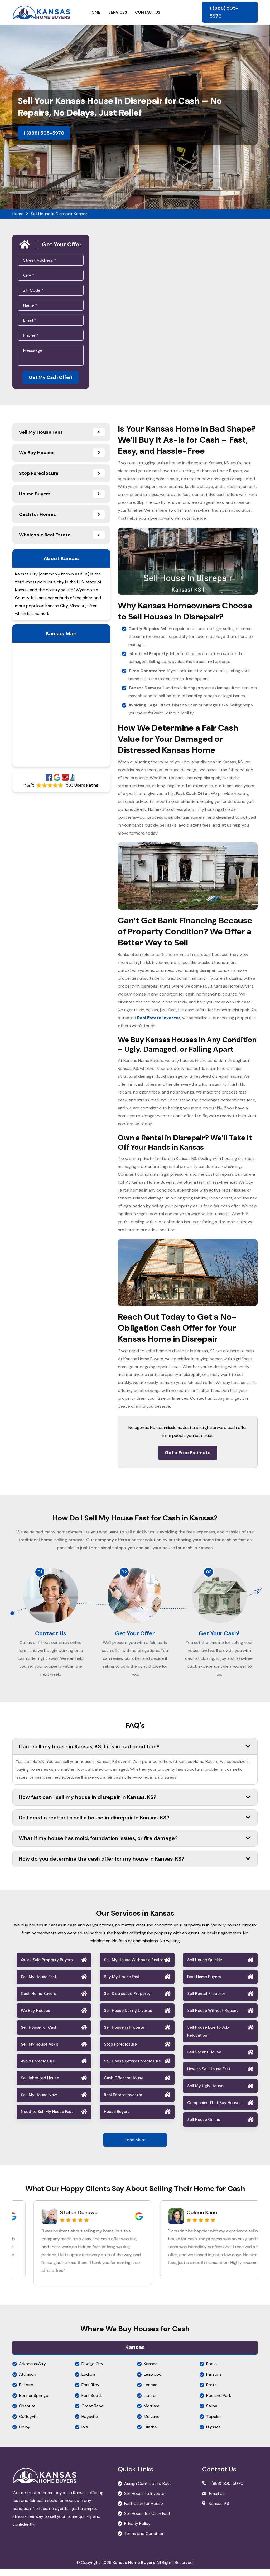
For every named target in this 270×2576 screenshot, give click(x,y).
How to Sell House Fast (208, 2076)
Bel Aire (26, 2391)
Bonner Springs (33, 2402)
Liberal (150, 2402)
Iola (84, 2434)
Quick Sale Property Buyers (47, 1966)
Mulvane (152, 2423)
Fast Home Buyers (204, 1983)
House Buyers (117, 2118)
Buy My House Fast (122, 1983)
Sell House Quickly (204, 1966)
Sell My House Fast (38, 1983)
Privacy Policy (137, 2530)
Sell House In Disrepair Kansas (59, 214)
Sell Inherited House (40, 2084)
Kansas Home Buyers (134, 2569)
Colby (24, 2434)
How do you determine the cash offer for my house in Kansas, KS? (134, 1865)
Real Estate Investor (123, 2101)
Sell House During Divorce (128, 2017)
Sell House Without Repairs (213, 2017)
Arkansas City (32, 2370)
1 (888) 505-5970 (224, 12)
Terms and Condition (144, 2540)
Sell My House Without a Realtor (134, 1966)
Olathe (150, 2434)
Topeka (213, 2423)
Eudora (88, 2381)
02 (124, 1573)
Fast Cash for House (143, 2510)
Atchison (27, 2381)
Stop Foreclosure (120, 2051)
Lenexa (150, 2391)
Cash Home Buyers (38, 2000)
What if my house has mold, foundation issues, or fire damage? (134, 1845)
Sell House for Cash (39, 2034)
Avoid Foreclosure (38, 2068)
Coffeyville (29, 2423)
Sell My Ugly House (205, 2092)
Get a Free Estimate (188, 1454)
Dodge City (92, 2370)
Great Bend (92, 2413)
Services (117, 12)
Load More (135, 2146)
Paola (211, 2370)
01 (39, 1573)
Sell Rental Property (206, 2000)
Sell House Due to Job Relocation (208, 2038)
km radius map (61, 705)
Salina (211, 2413)
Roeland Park (218, 2402)
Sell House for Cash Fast (147, 2520)
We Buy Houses (35, 2017)
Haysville (89, 2423)
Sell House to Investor (145, 2500)
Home (94, 12)
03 (208, 1573)
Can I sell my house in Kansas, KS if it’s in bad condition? (134, 1753)
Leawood (153, 2381)
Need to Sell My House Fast (47, 2118)
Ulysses (213, 2434)
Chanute (27, 2413)
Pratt (211, 2391)
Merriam (151, 2413)
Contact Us (147, 12)
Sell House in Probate (124, 2034)
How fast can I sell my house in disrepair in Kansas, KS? (134, 1804)
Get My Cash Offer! (50, 377)
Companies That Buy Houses (214, 2109)
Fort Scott (91, 2402)
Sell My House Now (39, 2101)
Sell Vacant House (204, 2059)
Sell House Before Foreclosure (132, 2068)
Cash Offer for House (123, 2084)
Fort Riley (90, 2391)
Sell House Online (203, 2126)
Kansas (150, 2370)
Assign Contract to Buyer (148, 2490)
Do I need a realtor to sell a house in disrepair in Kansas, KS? (134, 1824)
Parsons (214, 2381)
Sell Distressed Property (127, 2000)
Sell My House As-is (39, 2051)
